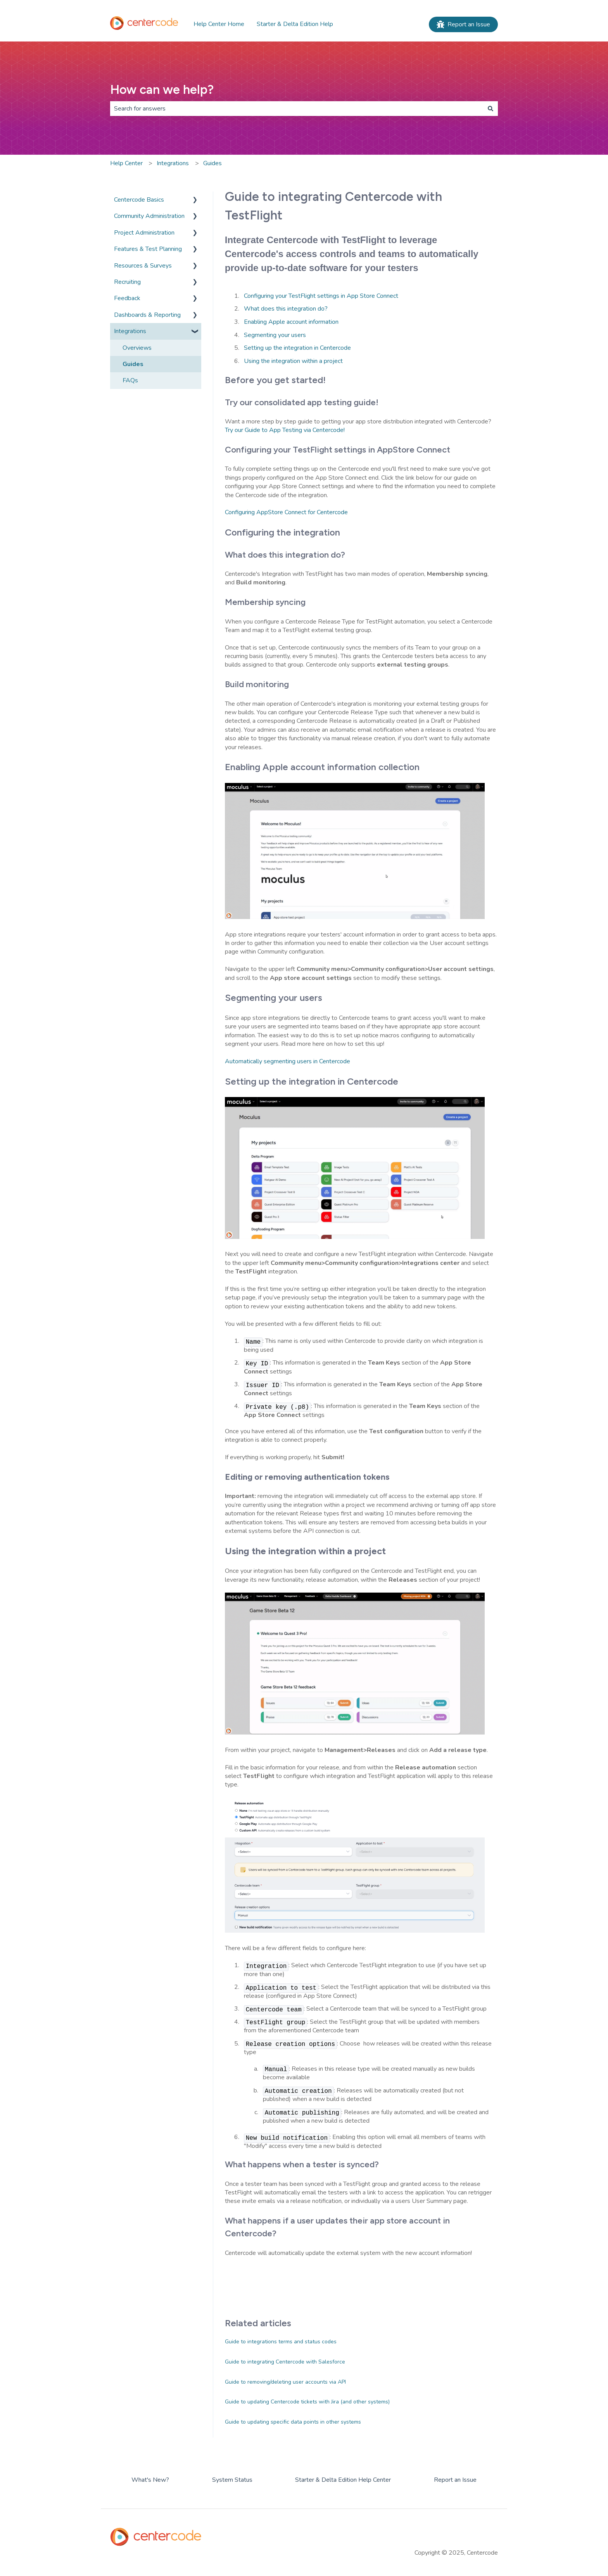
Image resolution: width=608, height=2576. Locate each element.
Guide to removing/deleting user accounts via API (285, 2382)
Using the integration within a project (293, 361)
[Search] (490, 108)
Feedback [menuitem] (127, 298)
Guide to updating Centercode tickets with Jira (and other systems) (307, 2401)
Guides (212, 163)
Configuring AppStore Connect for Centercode (286, 512)
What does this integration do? (286, 308)
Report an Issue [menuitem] (455, 2480)
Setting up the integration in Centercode (297, 348)
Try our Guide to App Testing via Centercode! (285, 430)
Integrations (173, 163)
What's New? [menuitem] (150, 2480)
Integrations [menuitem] (130, 331)
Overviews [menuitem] (137, 348)
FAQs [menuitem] (130, 380)
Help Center (126, 163)
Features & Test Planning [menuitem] (148, 249)
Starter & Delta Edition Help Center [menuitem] (343, 2480)
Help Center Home (218, 24)
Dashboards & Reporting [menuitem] (147, 315)
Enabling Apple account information (291, 322)
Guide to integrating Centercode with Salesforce (285, 2361)
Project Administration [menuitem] (144, 232)
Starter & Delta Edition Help (295, 24)
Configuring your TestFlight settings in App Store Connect (321, 296)
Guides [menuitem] (133, 364)
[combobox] (296, 108)
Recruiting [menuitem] (127, 282)
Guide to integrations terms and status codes (281, 2341)
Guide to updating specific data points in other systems (293, 2422)
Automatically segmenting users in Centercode (287, 1061)
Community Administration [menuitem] (149, 216)
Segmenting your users (275, 335)
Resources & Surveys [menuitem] (143, 265)
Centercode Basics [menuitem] (139, 199)
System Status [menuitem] (232, 2480)
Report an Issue (463, 24)
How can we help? (162, 89)
